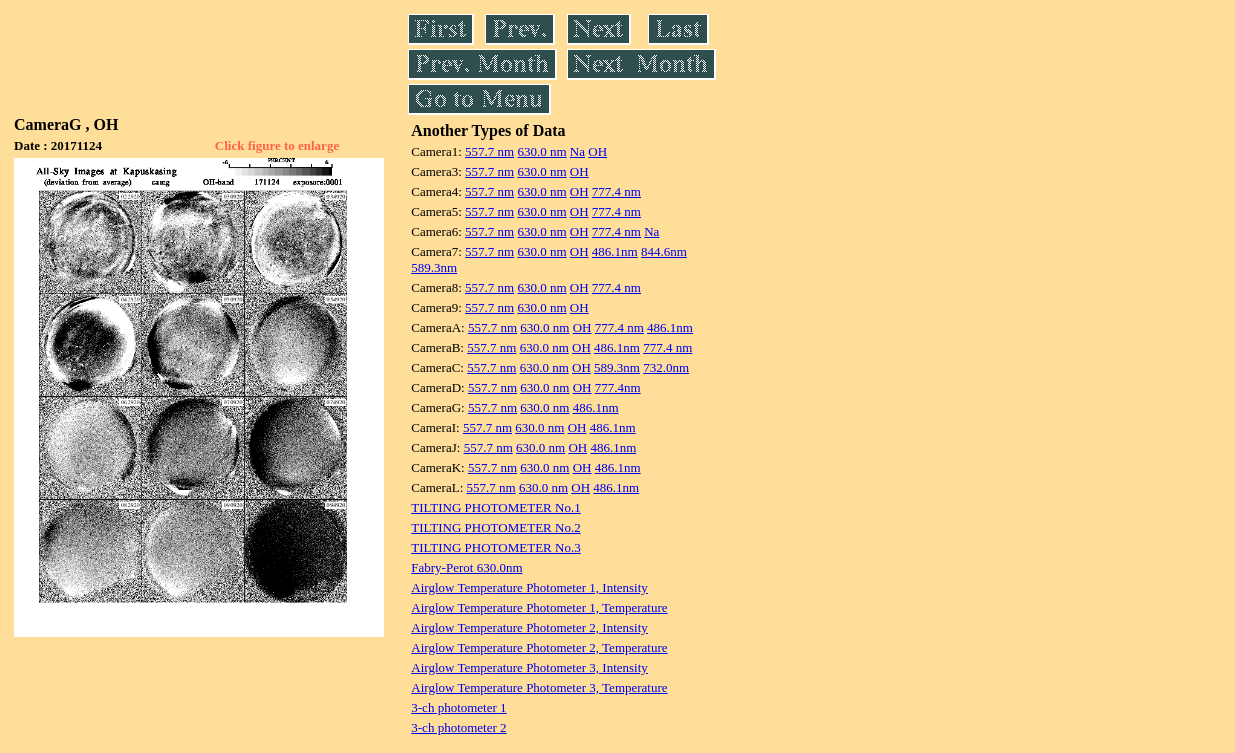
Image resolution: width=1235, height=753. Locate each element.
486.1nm (615, 251)
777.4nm (618, 387)
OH (597, 151)
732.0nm (666, 367)
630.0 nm (541, 151)
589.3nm (434, 267)
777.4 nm (616, 191)
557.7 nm (489, 151)
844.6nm (664, 251)
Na (577, 151)
